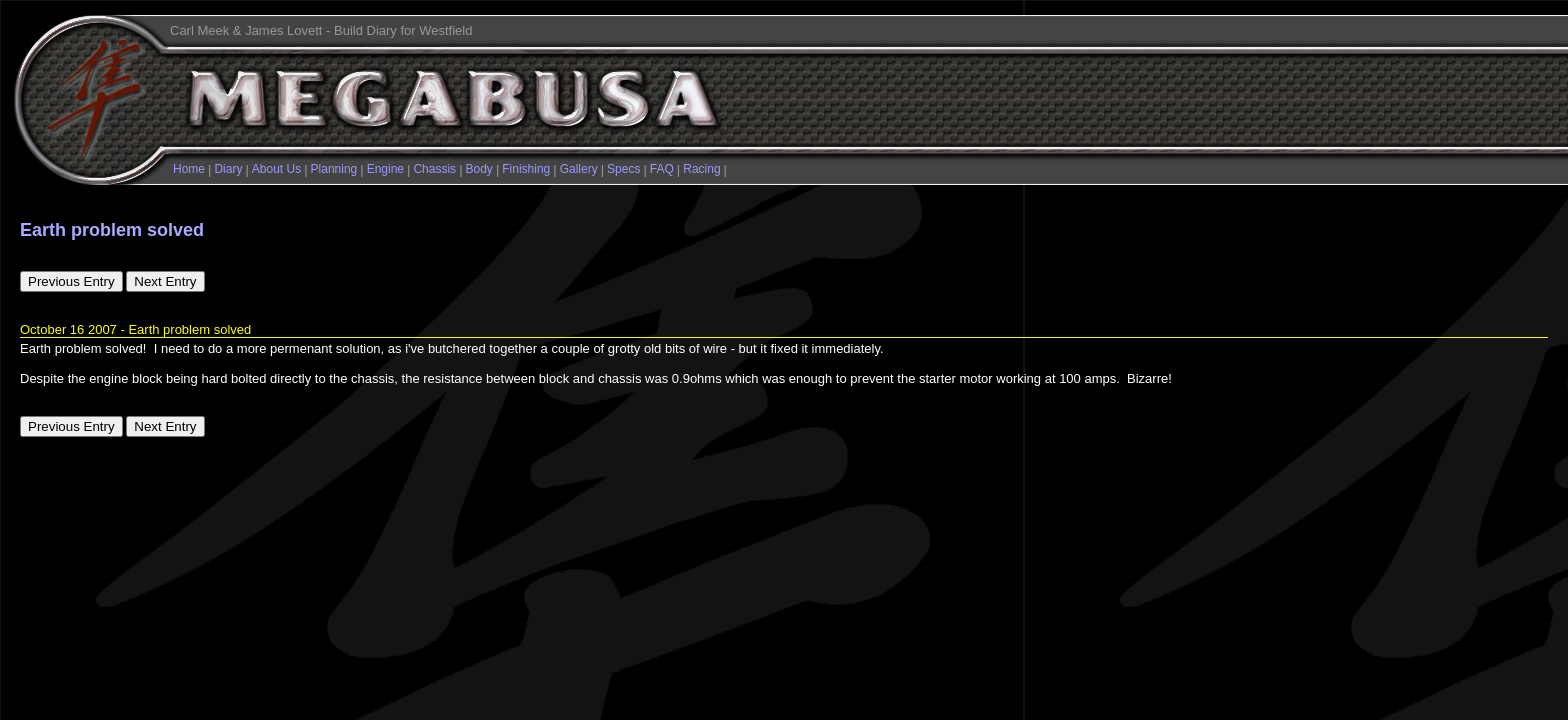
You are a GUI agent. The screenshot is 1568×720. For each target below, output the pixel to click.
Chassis (434, 169)
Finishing (526, 169)
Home (189, 169)
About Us (276, 169)
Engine (385, 169)
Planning (334, 169)
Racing (701, 169)
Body (479, 169)
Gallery (579, 169)
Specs (623, 169)
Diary (228, 169)
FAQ (662, 169)
